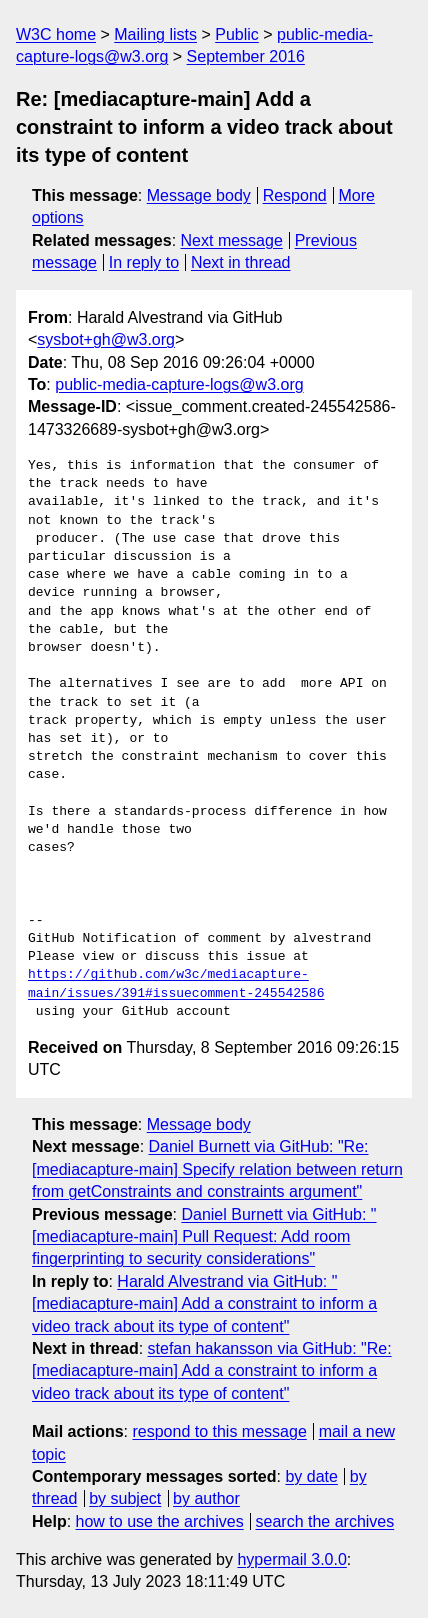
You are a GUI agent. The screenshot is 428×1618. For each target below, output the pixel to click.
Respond (295, 195)
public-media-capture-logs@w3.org (179, 384)
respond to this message (219, 1431)
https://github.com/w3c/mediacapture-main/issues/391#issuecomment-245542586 (176, 984)
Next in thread (241, 262)
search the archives (325, 1521)
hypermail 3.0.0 (291, 1559)
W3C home (56, 34)
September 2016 (246, 56)
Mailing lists (155, 34)
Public (237, 34)
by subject (125, 1498)
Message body (199, 195)
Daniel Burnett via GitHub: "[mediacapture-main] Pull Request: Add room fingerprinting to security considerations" (204, 1237)
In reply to (144, 262)
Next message (232, 240)
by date (311, 1476)
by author (206, 1498)
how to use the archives (160, 1521)
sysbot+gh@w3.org (106, 339)
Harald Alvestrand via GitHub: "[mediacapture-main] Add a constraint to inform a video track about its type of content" (204, 1304)
